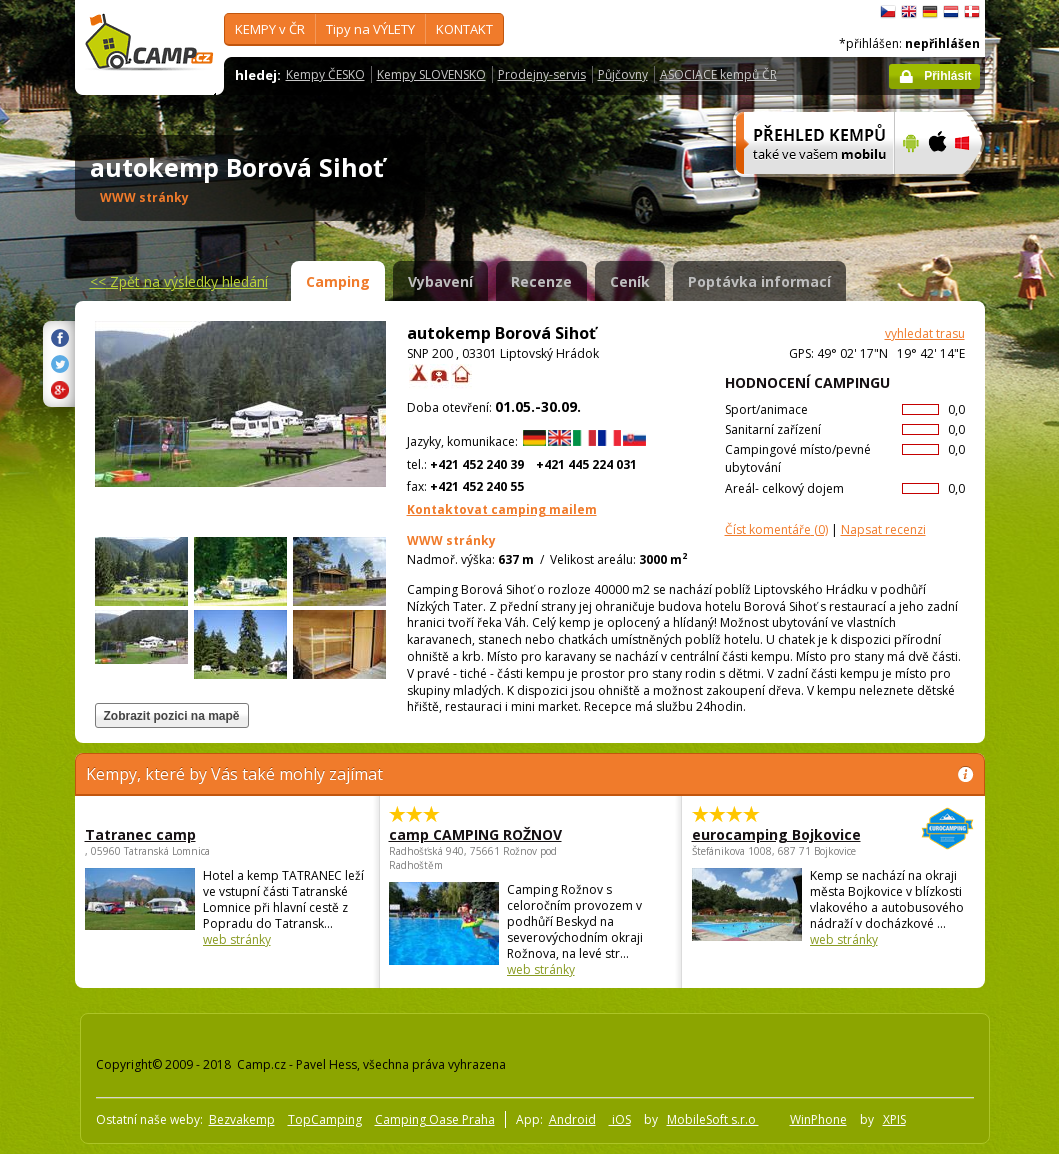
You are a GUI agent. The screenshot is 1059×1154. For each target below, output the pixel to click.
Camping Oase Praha (435, 1119)
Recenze (541, 281)
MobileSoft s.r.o (713, 1119)
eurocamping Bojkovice (778, 834)
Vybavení (440, 281)
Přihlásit (947, 76)
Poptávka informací (759, 281)
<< (179, 281)
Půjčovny (623, 74)
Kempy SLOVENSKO (431, 74)
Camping (338, 281)
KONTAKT (464, 29)
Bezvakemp (242, 1119)
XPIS (894, 1119)
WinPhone (818, 1119)
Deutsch (930, 12)
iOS (620, 1119)
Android (572, 1119)
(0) (776, 529)
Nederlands (951, 12)
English (909, 12)
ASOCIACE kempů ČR (718, 74)
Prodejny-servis (542, 74)
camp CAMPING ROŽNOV (475, 834)
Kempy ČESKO (325, 74)
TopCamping (325, 1119)
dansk (972, 12)
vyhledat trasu (925, 333)
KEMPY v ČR (270, 29)
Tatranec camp (140, 834)
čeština (888, 12)
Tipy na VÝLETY (370, 29)
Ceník (630, 281)
